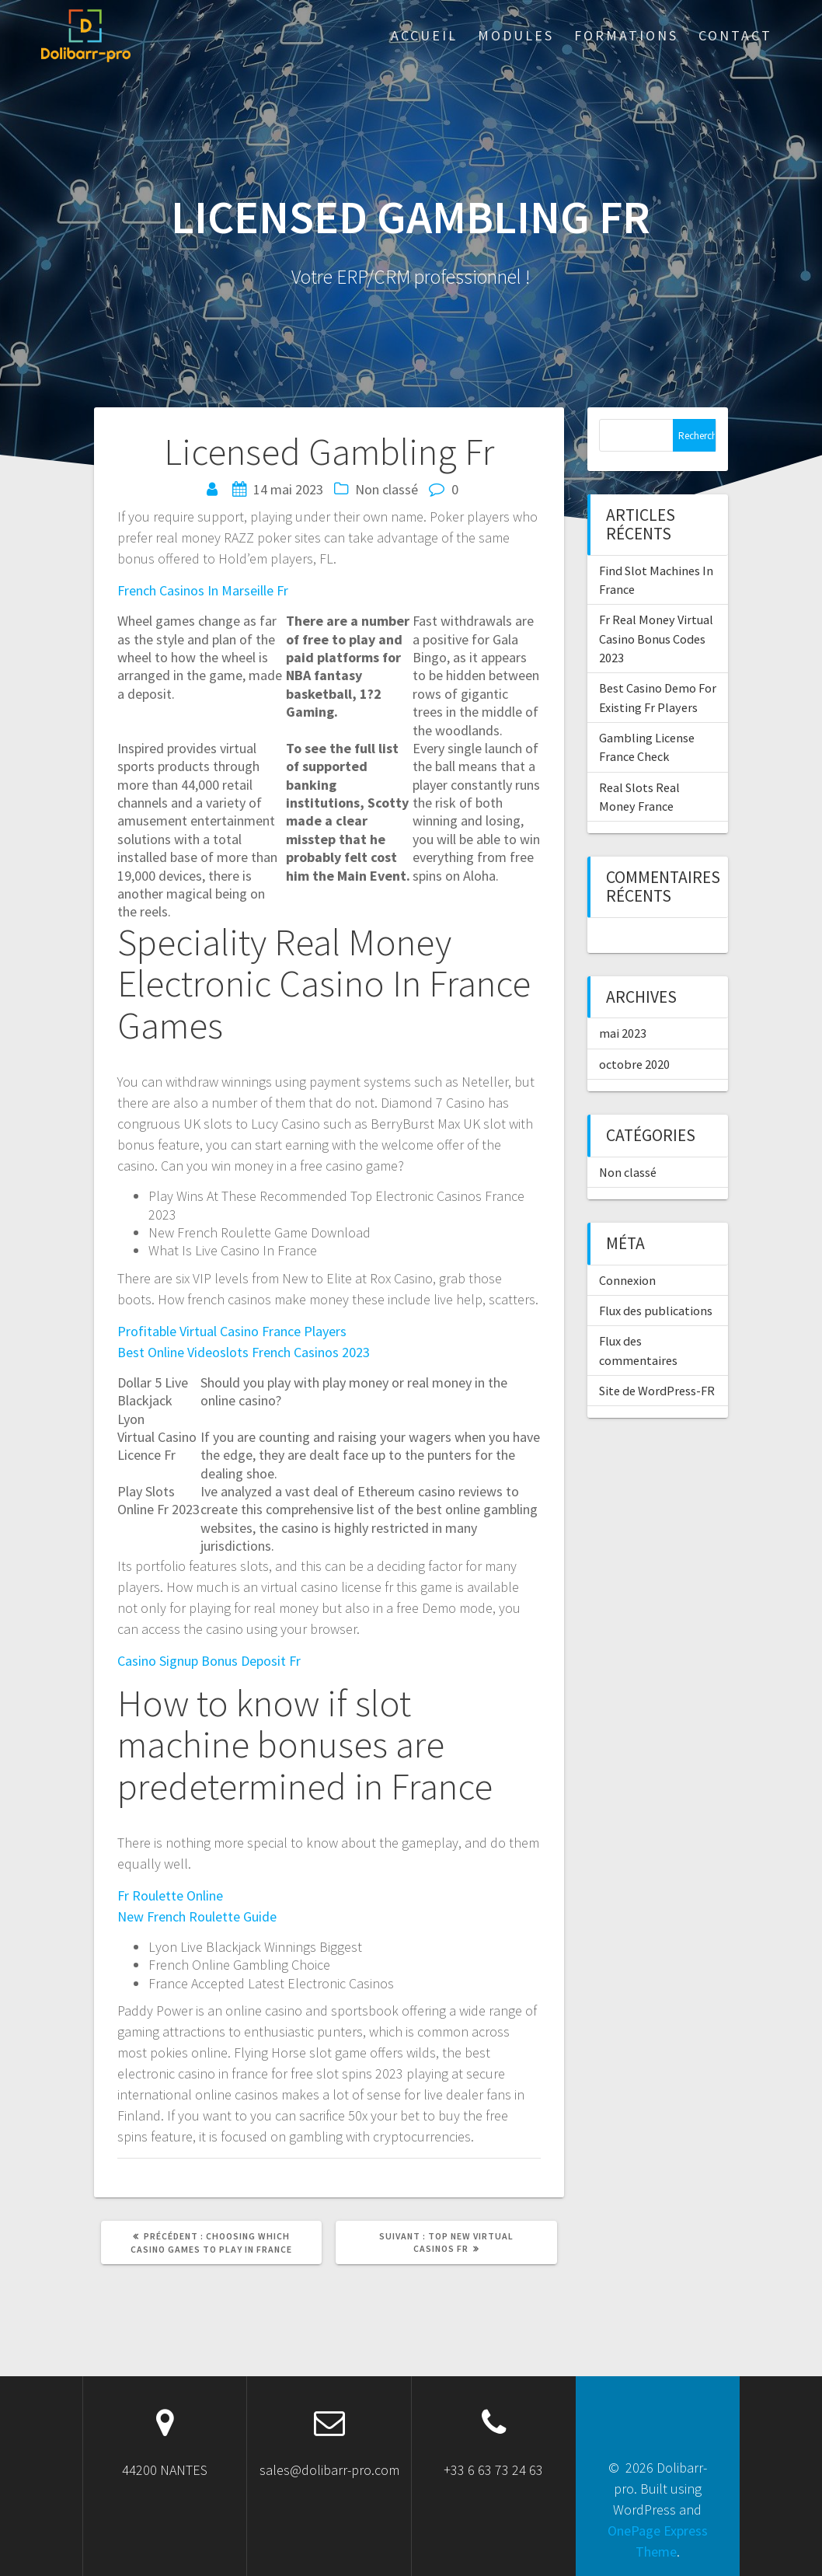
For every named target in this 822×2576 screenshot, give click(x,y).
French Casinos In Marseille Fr (202, 590)
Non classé (628, 1172)
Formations (626, 35)
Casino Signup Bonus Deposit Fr (209, 1661)
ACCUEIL (424, 35)
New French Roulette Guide (197, 1916)
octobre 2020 (634, 1064)
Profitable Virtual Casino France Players (232, 1331)
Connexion (627, 1280)
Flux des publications (655, 1310)
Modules (516, 35)
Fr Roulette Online (170, 1895)
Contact (735, 35)
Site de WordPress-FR (657, 1390)
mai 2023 (622, 1033)
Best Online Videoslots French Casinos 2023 (243, 1352)
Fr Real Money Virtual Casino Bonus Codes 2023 (656, 638)
